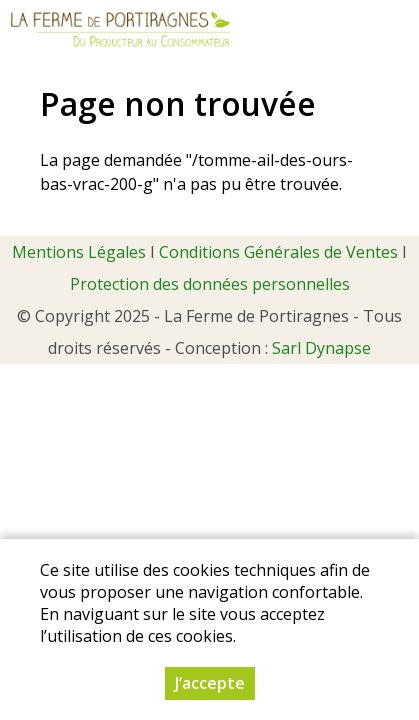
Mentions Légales (79, 252)
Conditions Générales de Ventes (278, 252)
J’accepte (210, 684)
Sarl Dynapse (321, 348)
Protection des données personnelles (210, 284)
